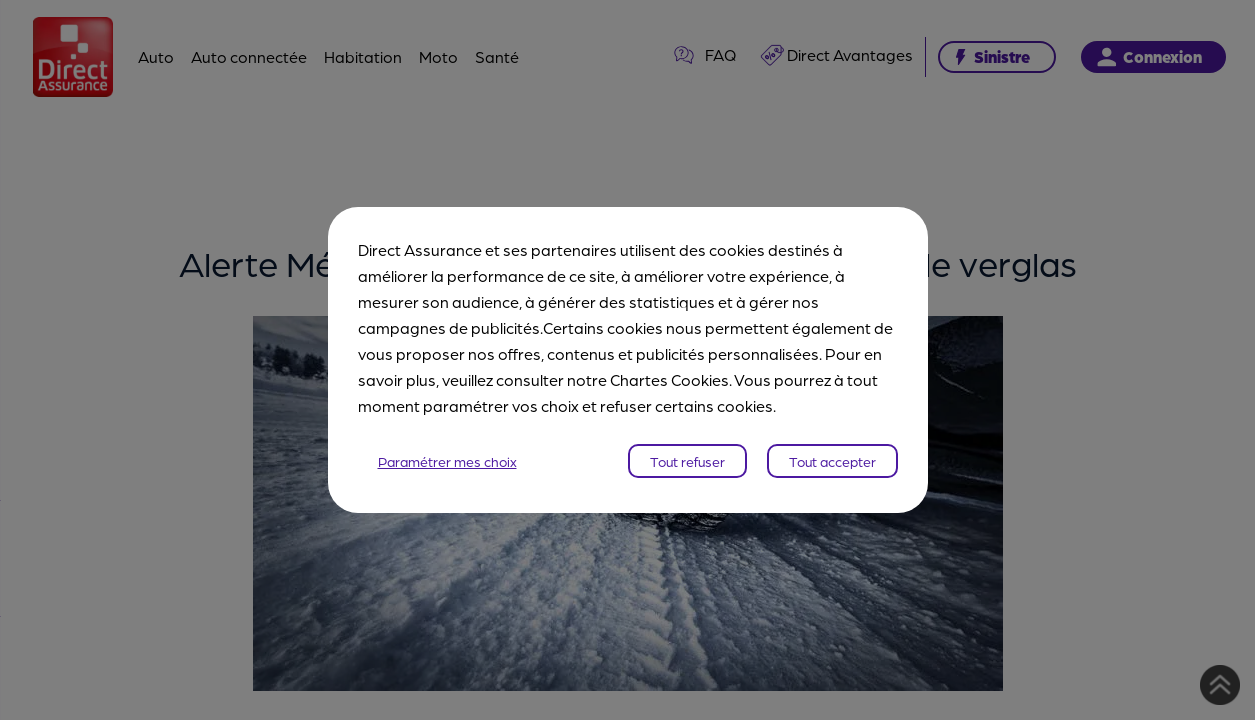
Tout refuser (687, 461)
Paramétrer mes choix (447, 461)
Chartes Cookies (669, 379)
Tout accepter (832, 461)
